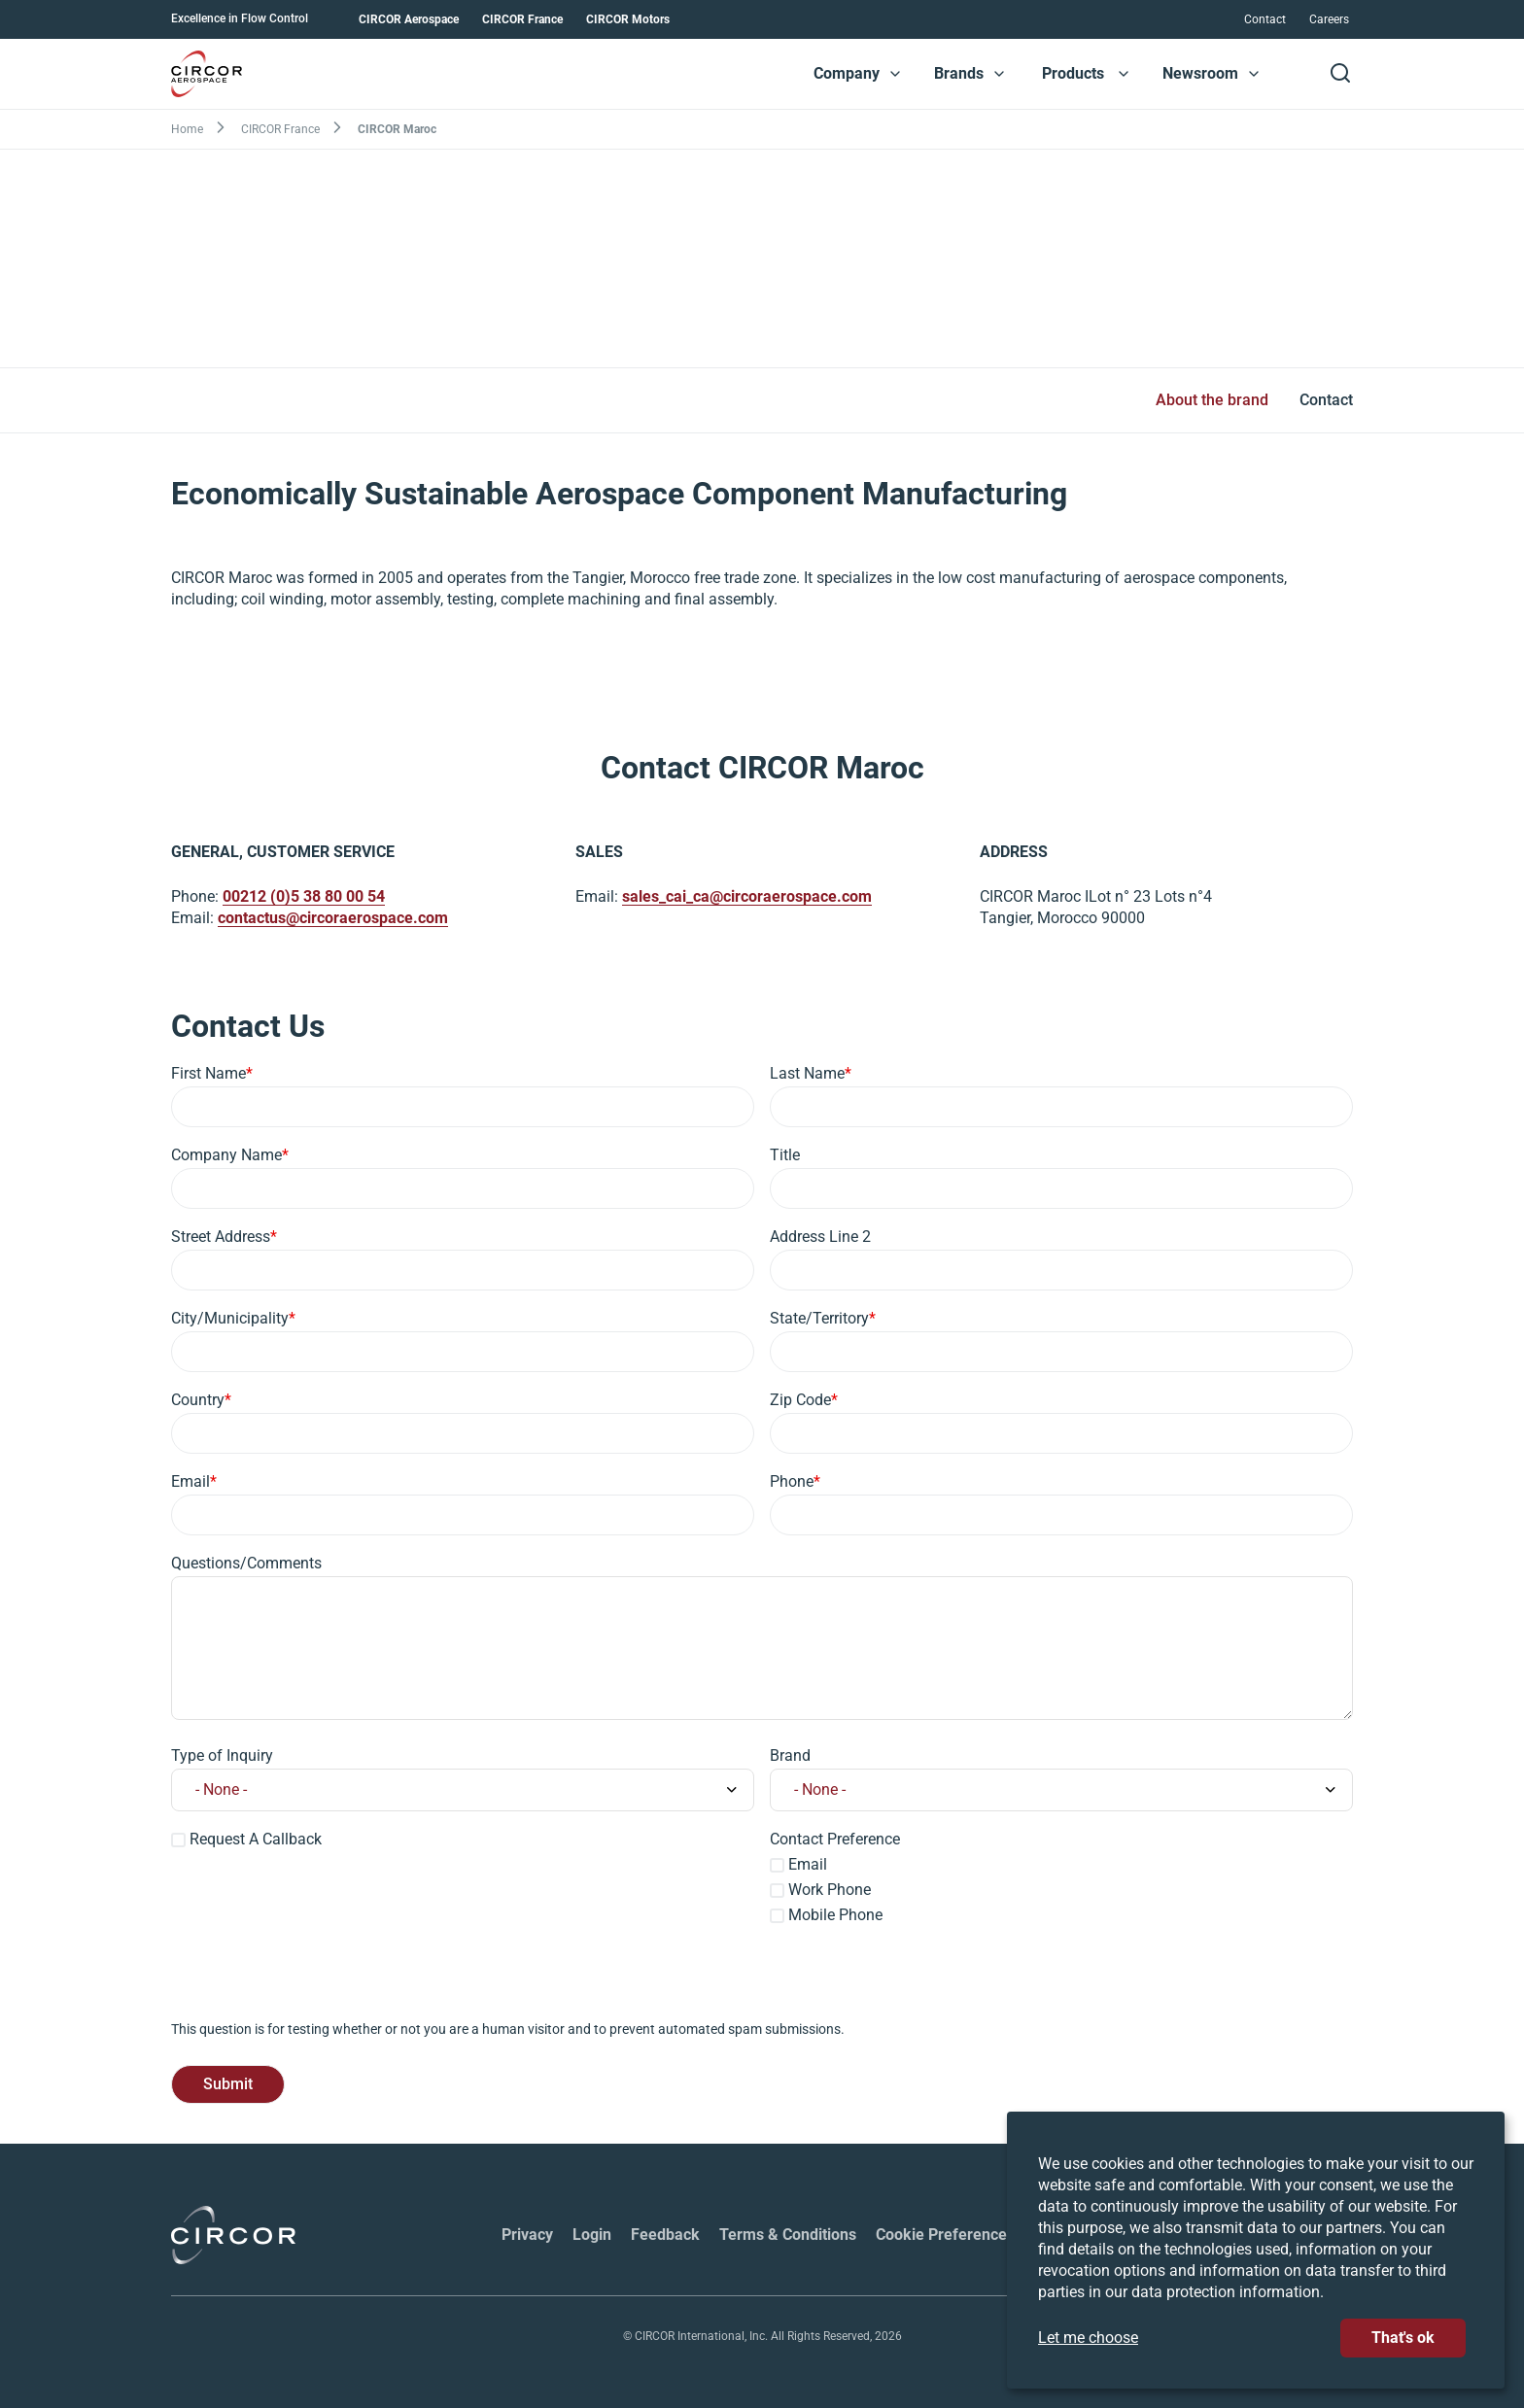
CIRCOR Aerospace (409, 19)
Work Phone (829, 1889)
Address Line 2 (820, 1236)
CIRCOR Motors (628, 19)
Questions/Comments (246, 1563)
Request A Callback (256, 1839)
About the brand (1212, 400)
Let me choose (1088, 2337)
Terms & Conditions (787, 2234)
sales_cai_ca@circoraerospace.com (747, 897)
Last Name (807, 1073)
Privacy (527, 2234)
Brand (790, 1755)
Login (591, 2234)
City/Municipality (230, 1318)
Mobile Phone (835, 1915)
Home (187, 129)
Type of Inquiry (222, 1755)
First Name (208, 1073)
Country (198, 1400)
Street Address (220, 1236)
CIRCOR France (522, 19)
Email (190, 1481)
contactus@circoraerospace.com (333, 919)
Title (785, 1155)
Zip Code (800, 1400)
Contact (1265, 19)
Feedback (665, 2234)
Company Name (226, 1155)
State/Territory (819, 1318)
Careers (1329, 19)
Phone (792, 1481)
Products (1073, 73)
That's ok (1403, 2337)
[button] (895, 74)
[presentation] (319, 1981)
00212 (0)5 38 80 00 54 (304, 897)
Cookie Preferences (945, 2234)
